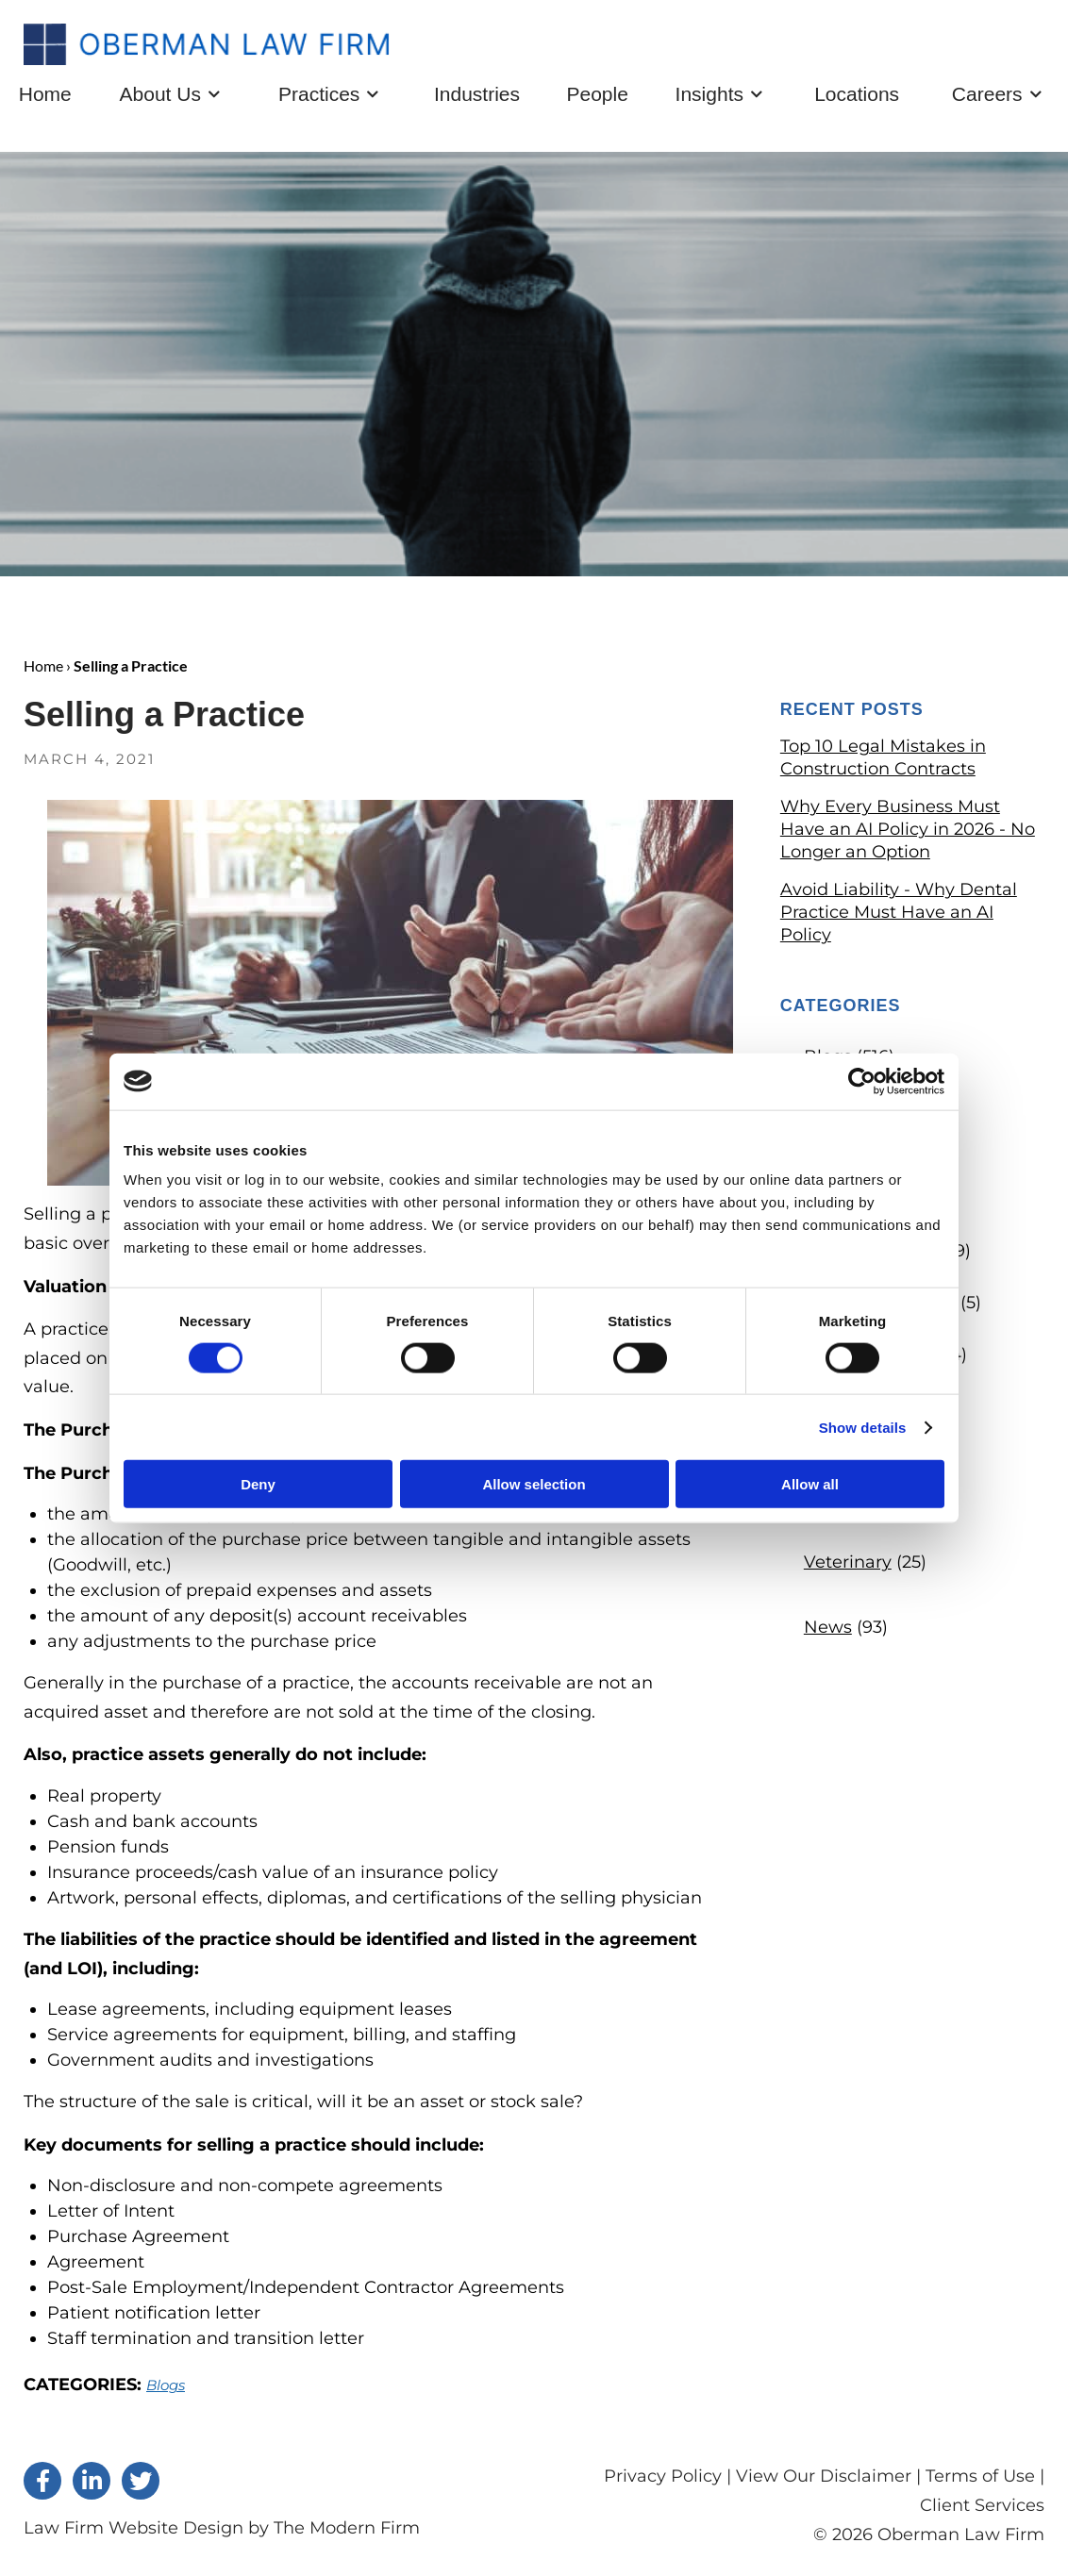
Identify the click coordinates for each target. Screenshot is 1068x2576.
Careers (987, 97)
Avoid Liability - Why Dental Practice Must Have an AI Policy (898, 916)
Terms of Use (980, 2479)
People (596, 97)
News (828, 1630)
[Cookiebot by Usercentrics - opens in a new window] (861, 1081)
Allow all (810, 1484)
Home (45, 97)
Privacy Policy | (670, 2479)
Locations (856, 97)
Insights (709, 97)
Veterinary (848, 1565)
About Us (160, 97)
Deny (258, 1484)
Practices (318, 97)
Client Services (982, 2508)
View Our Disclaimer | (828, 2479)
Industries (477, 97)
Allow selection (533, 1484)
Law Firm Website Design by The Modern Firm (222, 2531)
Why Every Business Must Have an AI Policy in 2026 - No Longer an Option (907, 833)
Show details (863, 1427)
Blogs (165, 2389)
